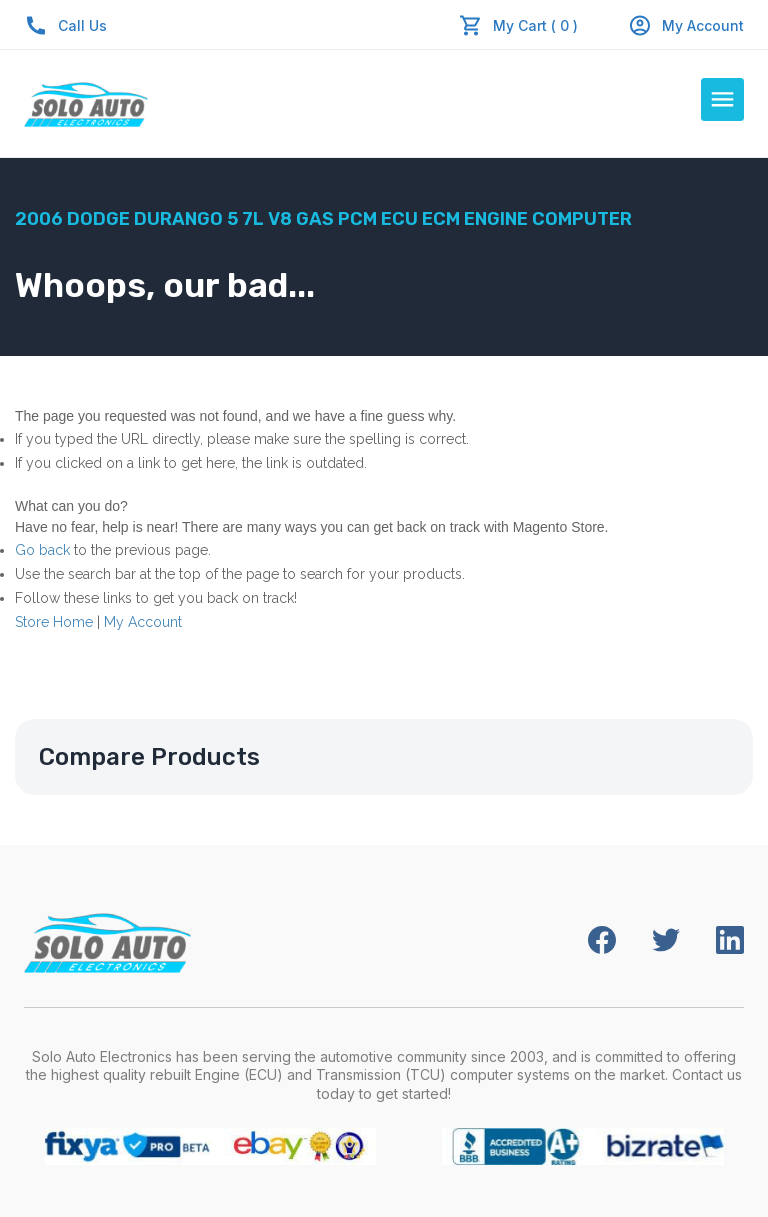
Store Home (54, 622)
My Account (686, 25)
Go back (42, 550)
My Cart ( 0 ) (535, 25)
